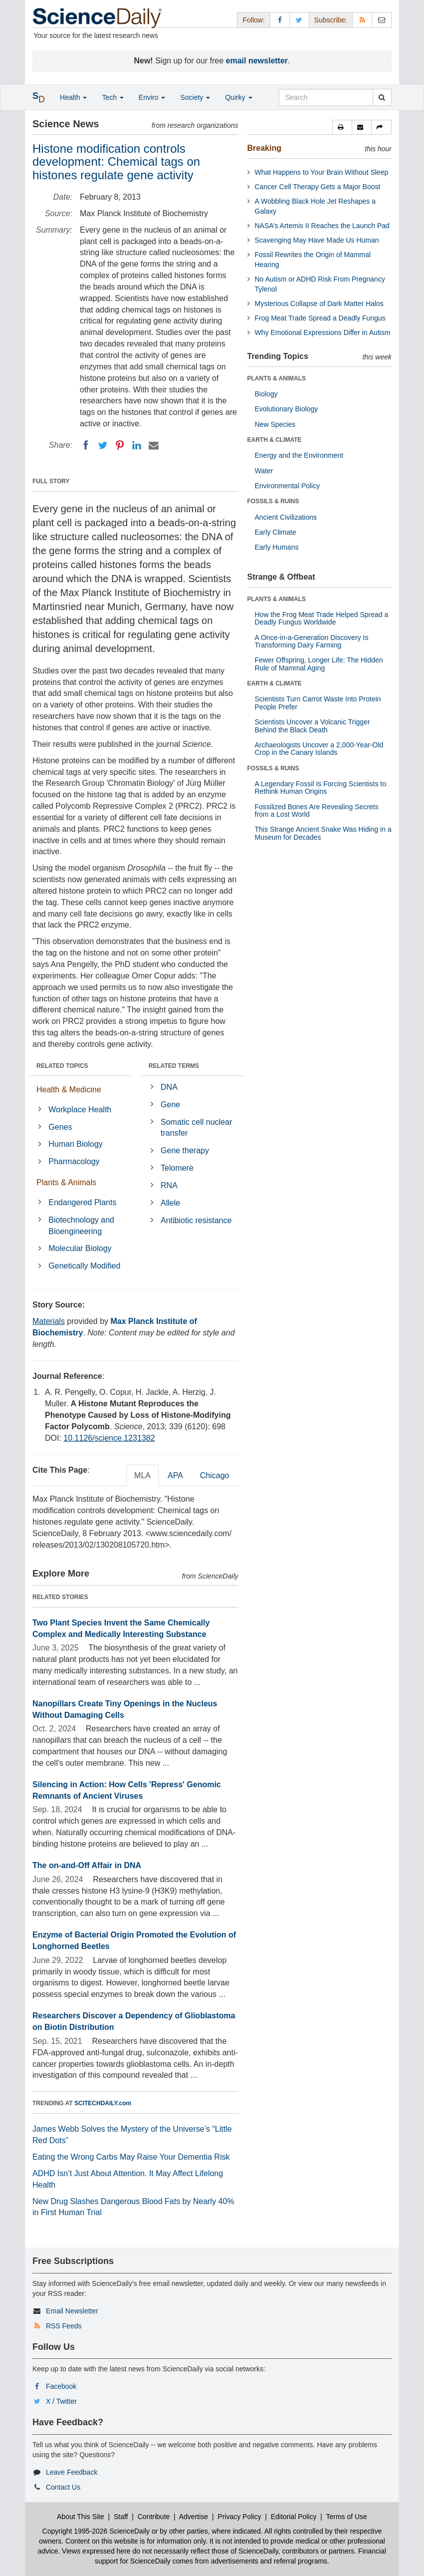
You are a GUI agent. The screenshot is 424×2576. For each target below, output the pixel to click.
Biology (266, 394)
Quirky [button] (238, 97)
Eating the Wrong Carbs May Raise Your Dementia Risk (130, 2157)
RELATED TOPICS (62, 1065)
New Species (275, 424)
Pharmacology (73, 1161)
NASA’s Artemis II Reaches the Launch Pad (322, 226)
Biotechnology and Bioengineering (81, 1226)
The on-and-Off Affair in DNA (86, 1865)
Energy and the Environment (299, 455)
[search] (382, 97)
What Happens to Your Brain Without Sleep (322, 172)
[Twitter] (103, 445)
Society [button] (195, 97)
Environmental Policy (287, 486)
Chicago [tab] (214, 1475)
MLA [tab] (142, 1475)
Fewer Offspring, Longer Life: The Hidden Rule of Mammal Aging (319, 663)
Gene (170, 1104)
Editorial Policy (294, 2517)
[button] (342, 127)
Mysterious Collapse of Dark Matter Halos (319, 304)
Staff (121, 2517)
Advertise (193, 2517)
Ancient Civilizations (286, 517)
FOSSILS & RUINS (273, 501)
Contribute (154, 2517)
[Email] (154, 445)
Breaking (264, 148)
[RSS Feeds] (362, 19)
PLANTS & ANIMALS (276, 378)
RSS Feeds (64, 2326)
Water (264, 471)
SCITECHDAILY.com (102, 2103)
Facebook (61, 2386)
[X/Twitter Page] (299, 19)
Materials (48, 1321)
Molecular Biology (79, 1248)
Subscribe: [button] (330, 20)
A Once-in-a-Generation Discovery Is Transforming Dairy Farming (312, 641)
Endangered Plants (82, 1202)
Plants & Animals (66, 1182)
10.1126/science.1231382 (109, 1438)
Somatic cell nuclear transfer (196, 1128)
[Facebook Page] (280, 19)
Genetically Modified (84, 1266)
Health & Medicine (68, 1089)
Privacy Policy (239, 2517)
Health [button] (73, 97)
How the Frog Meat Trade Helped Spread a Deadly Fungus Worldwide (322, 618)
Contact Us (63, 2487)
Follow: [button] (253, 20)
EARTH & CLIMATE (274, 439)
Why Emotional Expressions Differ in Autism (323, 332)
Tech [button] (112, 97)
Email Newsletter (72, 2311)
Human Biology (75, 1144)
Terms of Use (346, 2517)
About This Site (80, 2517)
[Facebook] (86, 445)
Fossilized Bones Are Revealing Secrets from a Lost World (317, 810)
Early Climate (275, 532)
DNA (169, 1087)
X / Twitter (61, 2401)
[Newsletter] (382, 19)
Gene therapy (185, 1150)
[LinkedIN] (137, 445)
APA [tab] (175, 1475)
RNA (169, 1185)
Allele (170, 1203)
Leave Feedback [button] (72, 2472)
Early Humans (277, 547)
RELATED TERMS (174, 1065)
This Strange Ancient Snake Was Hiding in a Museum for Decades (323, 833)
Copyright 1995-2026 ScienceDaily (96, 2531)
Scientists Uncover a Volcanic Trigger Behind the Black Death (312, 725)
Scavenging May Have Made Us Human (317, 240)
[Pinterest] (120, 445)
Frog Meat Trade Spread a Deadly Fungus (320, 318)
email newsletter (257, 60)
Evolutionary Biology (286, 409)
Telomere (177, 1168)
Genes (60, 1127)
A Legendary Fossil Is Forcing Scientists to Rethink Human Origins (321, 787)
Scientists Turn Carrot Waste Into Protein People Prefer (318, 702)
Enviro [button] (152, 97)
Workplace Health (79, 1109)
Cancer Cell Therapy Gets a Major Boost (318, 187)
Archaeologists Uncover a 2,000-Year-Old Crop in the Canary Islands (319, 748)
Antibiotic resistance (196, 1220)
